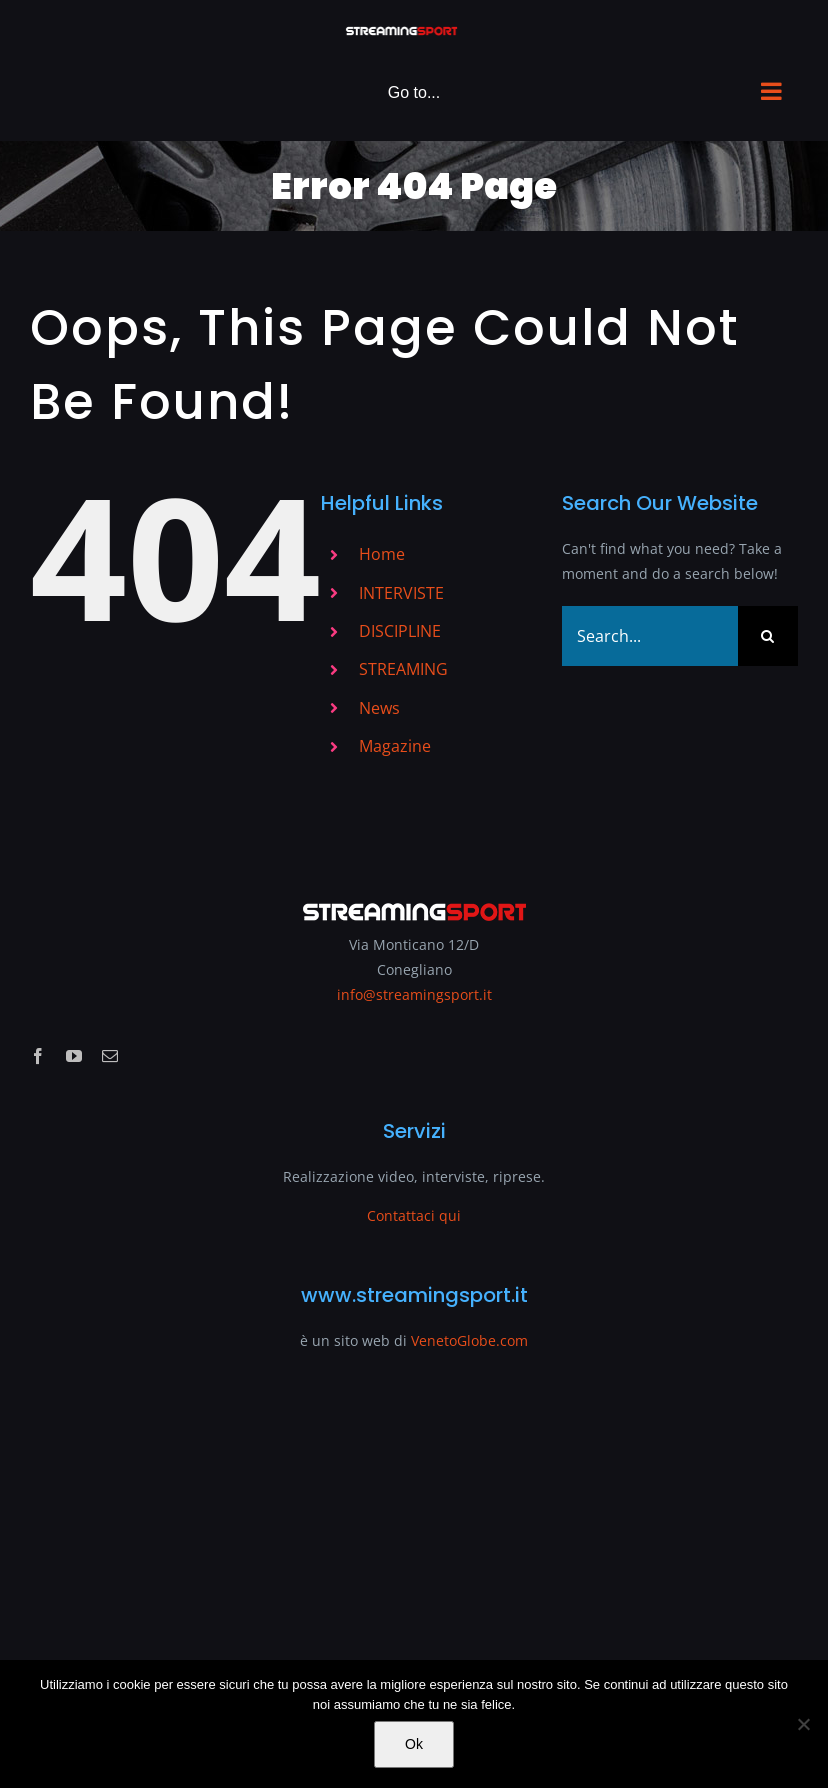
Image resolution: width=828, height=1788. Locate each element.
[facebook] (38, 1056)
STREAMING (403, 669)
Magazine (395, 746)
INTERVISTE (401, 593)
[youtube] (74, 1056)
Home (382, 554)
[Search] (768, 636)
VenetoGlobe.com (469, 1340)
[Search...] (650, 636)
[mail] (110, 1056)
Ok (414, 1744)
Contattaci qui (414, 1215)
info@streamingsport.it (414, 994)
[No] (803, 1724)
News (379, 708)
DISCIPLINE (400, 631)
